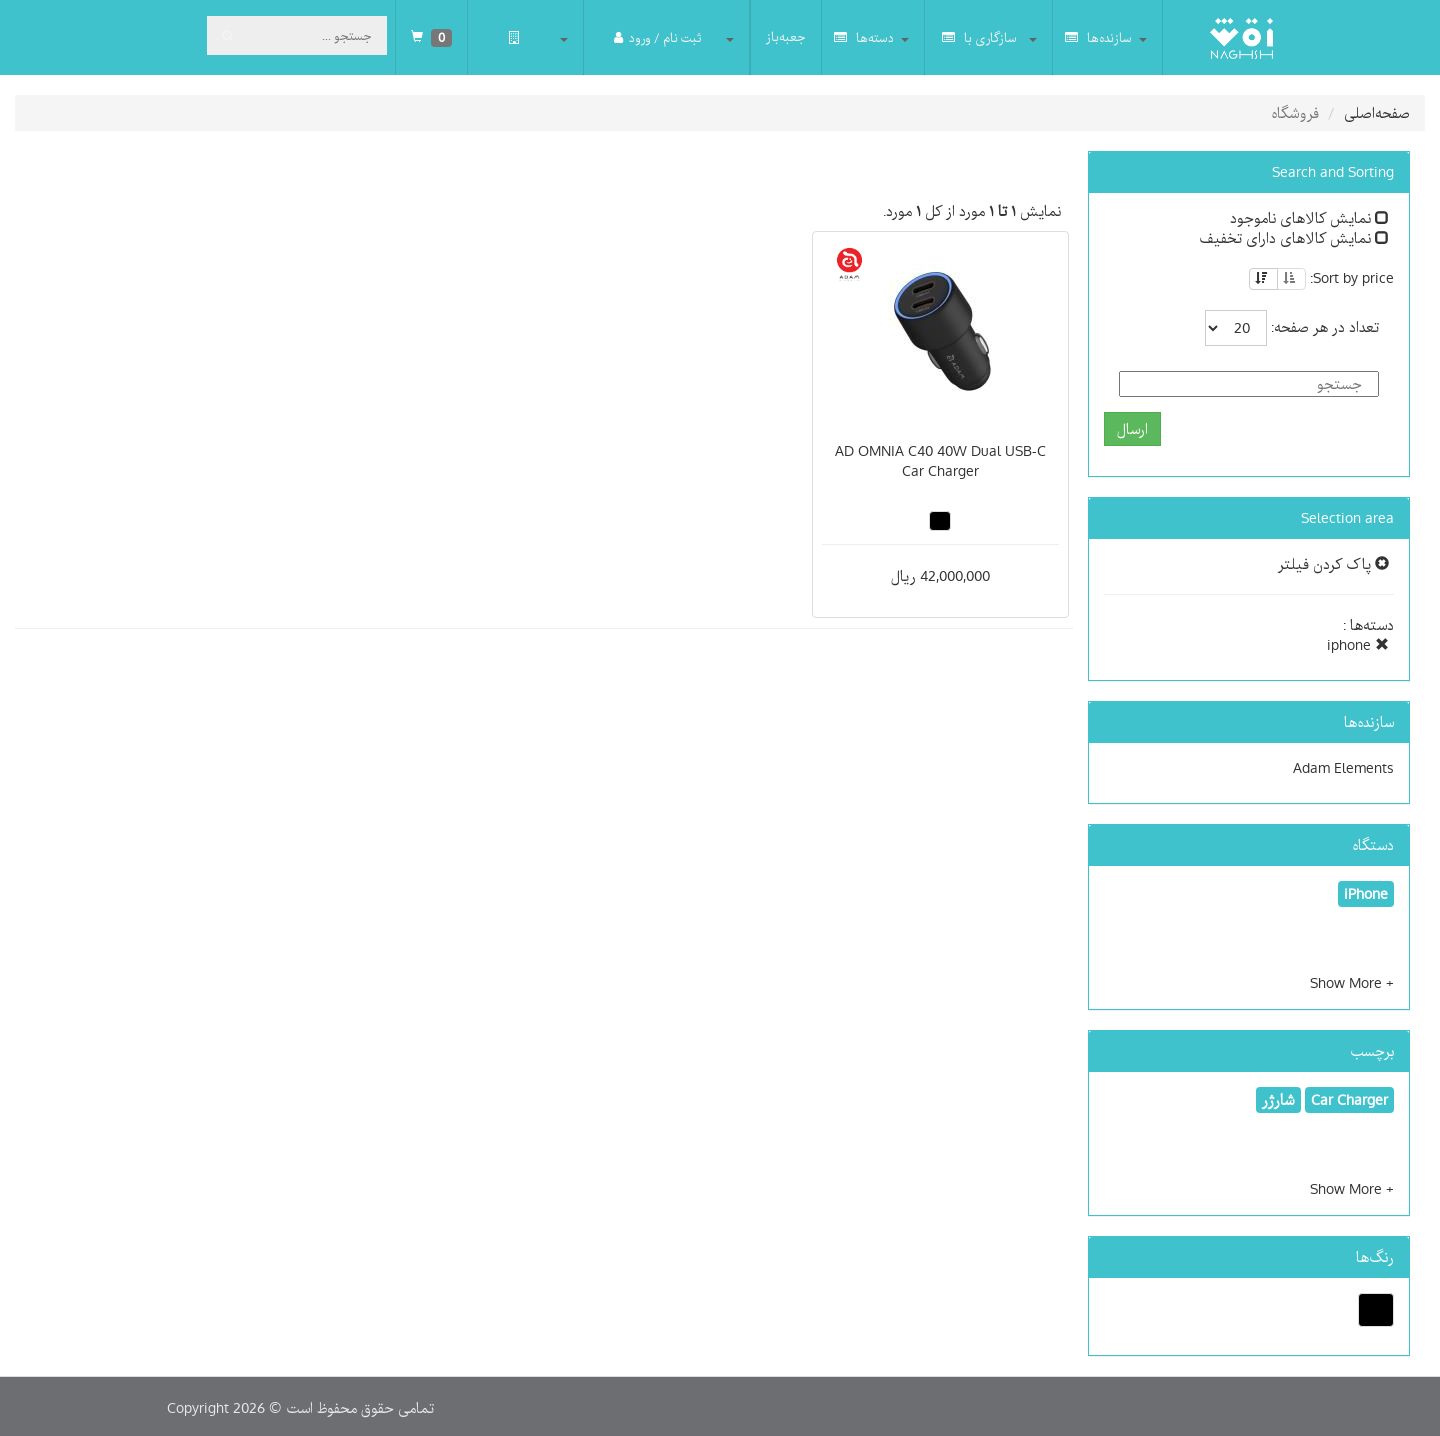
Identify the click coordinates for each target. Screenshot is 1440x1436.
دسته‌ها (864, 37)
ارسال (1132, 429)
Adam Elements (1343, 768)
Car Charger (1349, 1100)
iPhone (1366, 894)
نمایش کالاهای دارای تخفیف (1294, 238)
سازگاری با (979, 37)
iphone (1358, 645)
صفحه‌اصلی (1377, 113)
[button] (1352, 983)
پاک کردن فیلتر (1333, 564)
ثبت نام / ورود (657, 37)
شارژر (1278, 1100)
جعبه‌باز (786, 37)
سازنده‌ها (1098, 37)
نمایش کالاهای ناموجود (1309, 218)
